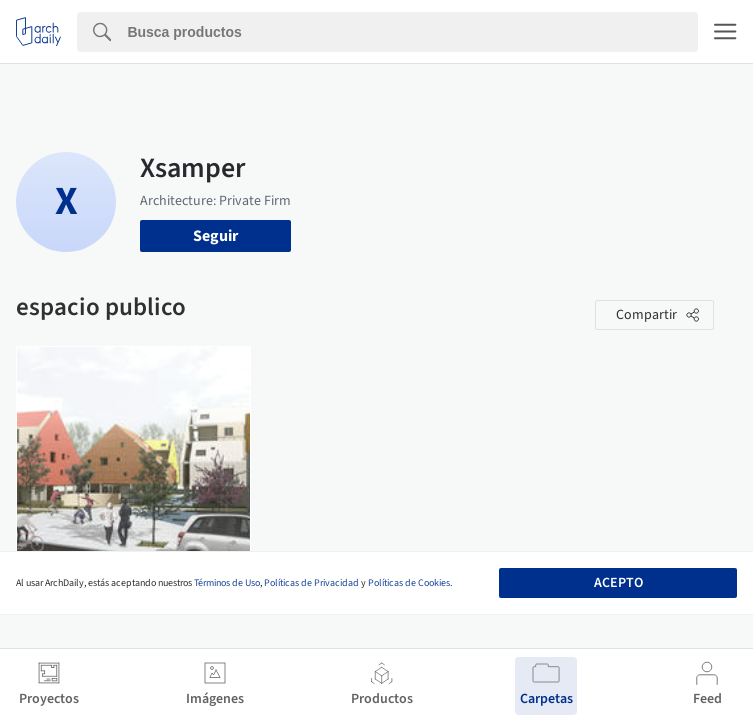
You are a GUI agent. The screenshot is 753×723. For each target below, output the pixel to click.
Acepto (618, 583)
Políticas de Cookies (409, 583)
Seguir (215, 236)
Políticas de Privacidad (311, 583)
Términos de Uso (227, 583)
